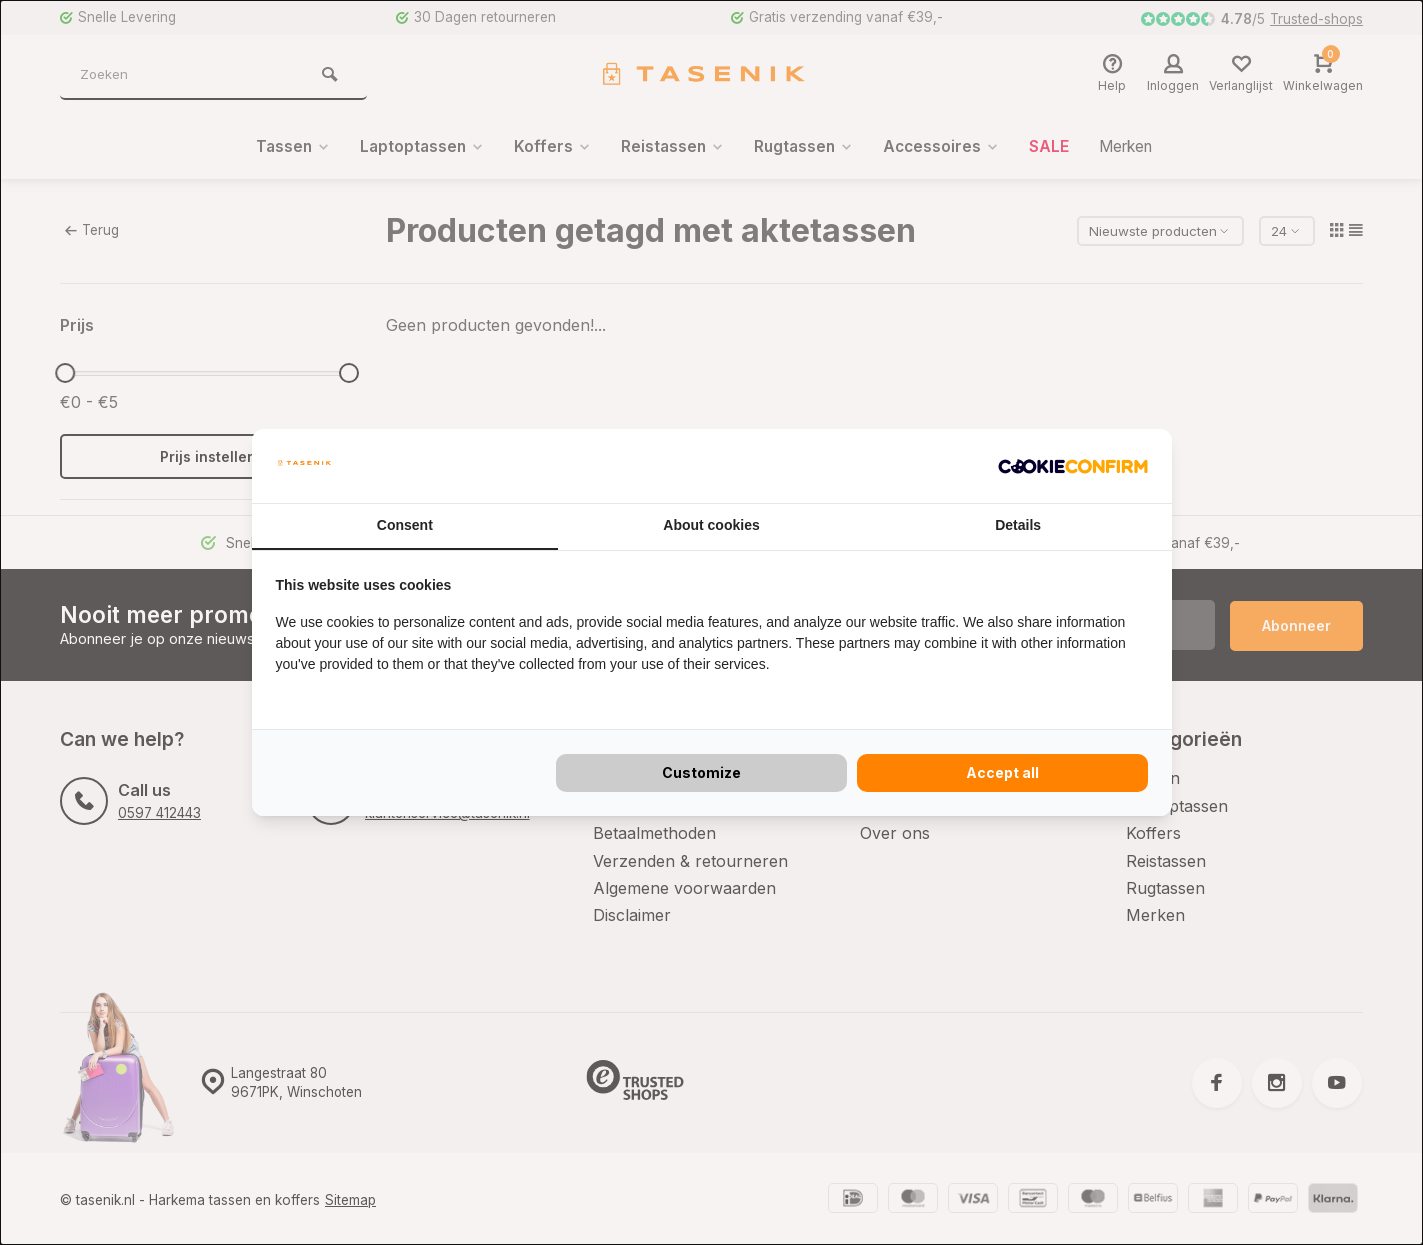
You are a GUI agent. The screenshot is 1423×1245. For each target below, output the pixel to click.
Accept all (1002, 772)
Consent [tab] (405, 525)
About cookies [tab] (711, 525)
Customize (701, 772)
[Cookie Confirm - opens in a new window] (1073, 466)
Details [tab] (1018, 525)
